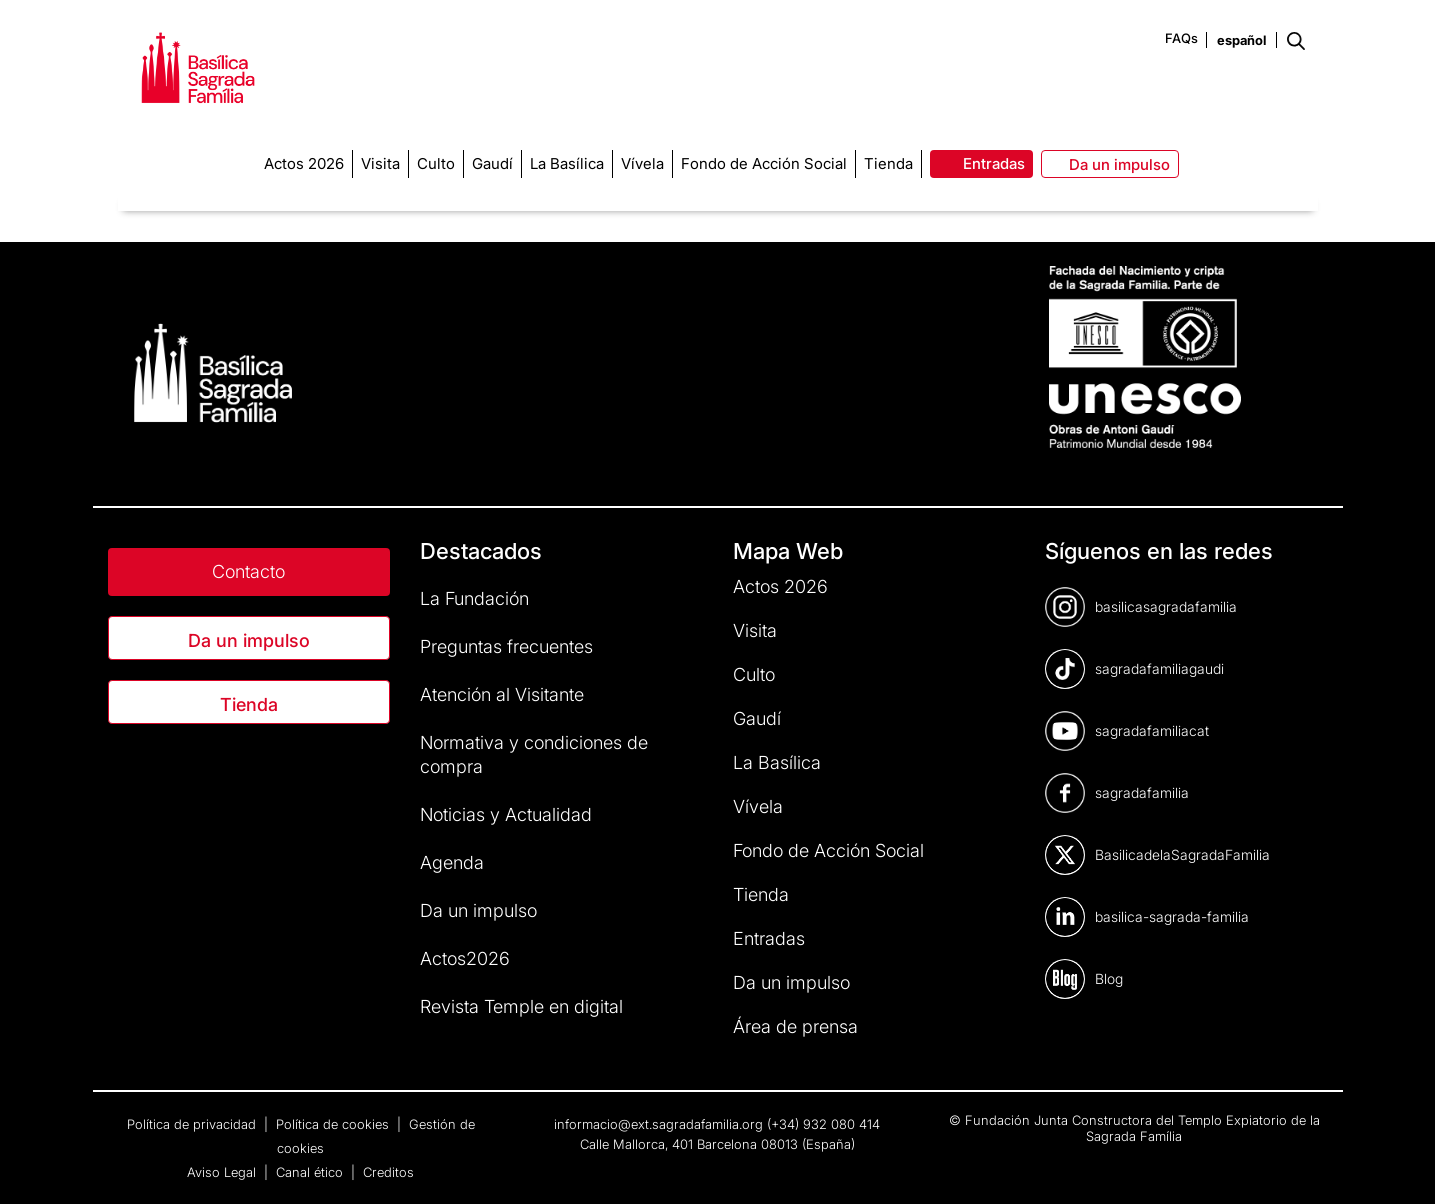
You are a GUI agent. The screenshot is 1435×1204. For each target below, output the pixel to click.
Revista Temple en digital (521, 1006)
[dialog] (1397, 1164)
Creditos (388, 1172)
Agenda (452, 862)
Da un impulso (249, 640)
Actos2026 (465, 958)
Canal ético (311, 1172)
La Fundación (474, 598)
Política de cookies (334, 1124)
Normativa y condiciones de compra (534, 754)
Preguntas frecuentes (506, 646)
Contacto (248, 571)
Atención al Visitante (502, 694)
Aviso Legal (223, 1172)
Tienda (249, 704)
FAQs (1181, 38)
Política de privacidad (193, 1124)
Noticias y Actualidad (506, 814)
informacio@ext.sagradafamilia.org (658, 1124)
